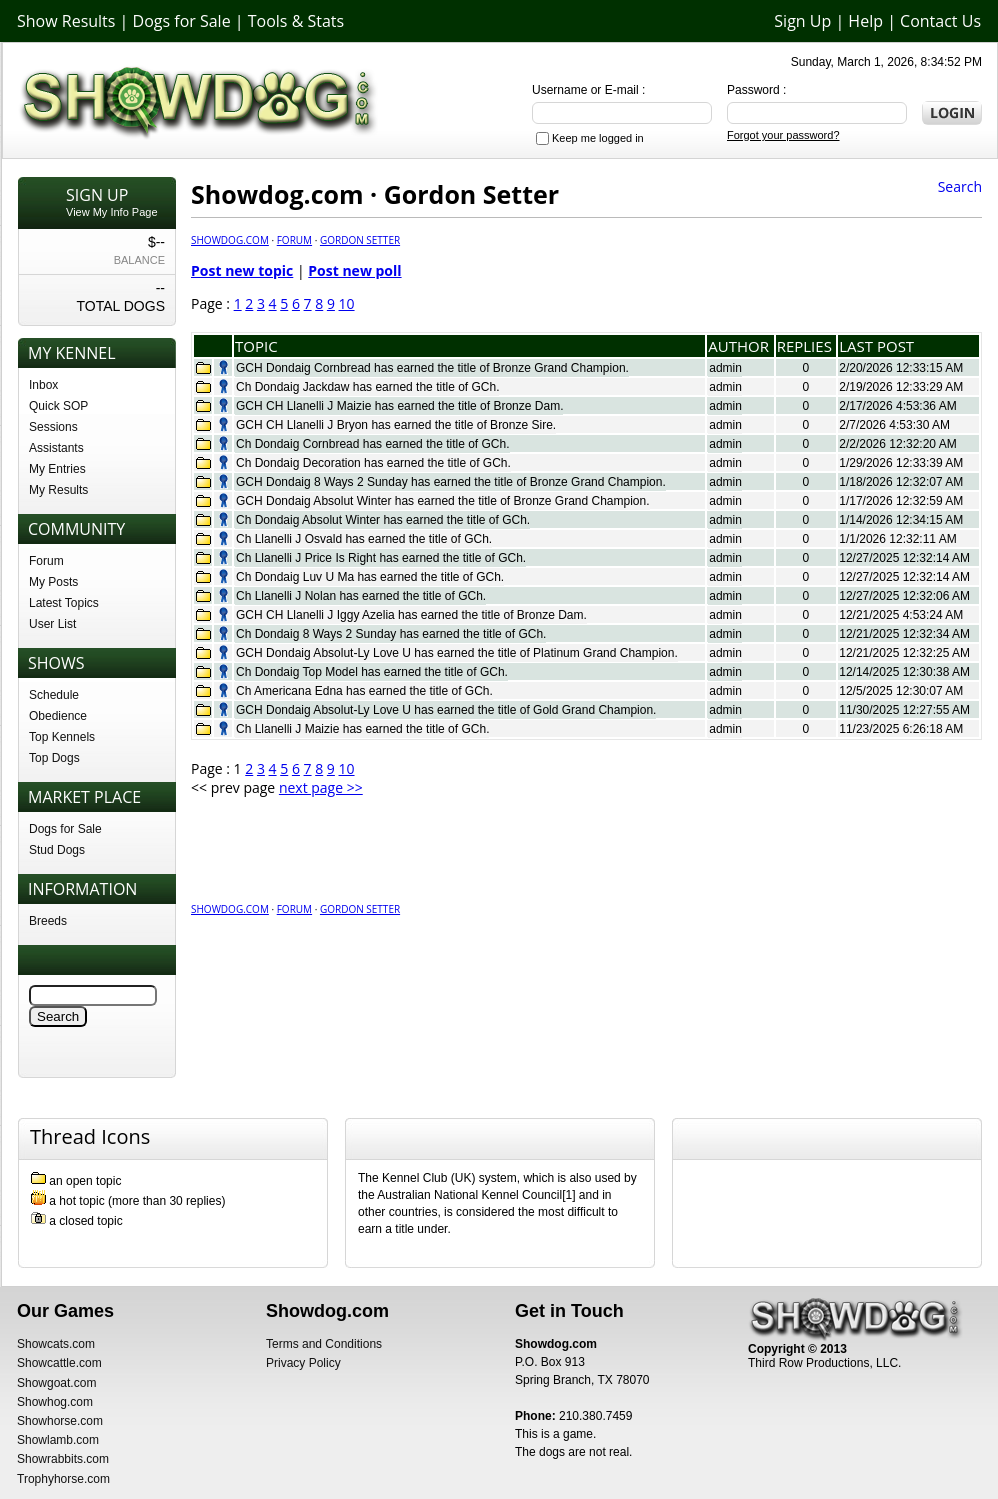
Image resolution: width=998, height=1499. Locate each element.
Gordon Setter (360, 240)
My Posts (53, 582)
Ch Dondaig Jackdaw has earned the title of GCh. (367, 387)
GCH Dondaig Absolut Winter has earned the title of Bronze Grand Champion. (443, 501)
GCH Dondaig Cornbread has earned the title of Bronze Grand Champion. (432, 368)
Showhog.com (55, 1402)
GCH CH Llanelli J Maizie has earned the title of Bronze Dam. (399, 406)
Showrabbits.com (63, 1459)
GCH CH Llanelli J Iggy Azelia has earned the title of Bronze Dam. (411, 615)
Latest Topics (64, 603)
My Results (58, 490)
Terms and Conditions (324, 1344)
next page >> (321, 787)
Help (865, 21)
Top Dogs (54, 758)
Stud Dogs (57, 850)
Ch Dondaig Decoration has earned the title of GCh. (373, 463)
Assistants (56, 448)
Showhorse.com (60, 1421)
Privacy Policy (303, 1363)
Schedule (54, 695)
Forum (46, 561)
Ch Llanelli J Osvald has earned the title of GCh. (364, 539)
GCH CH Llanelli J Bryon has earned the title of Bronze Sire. (396, 425)
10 (347, 303)
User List (52, 624)
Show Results (66, 21)
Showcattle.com (59, 1363)
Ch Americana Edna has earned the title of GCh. (364, 691)
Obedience (58, 716)
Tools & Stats (296, 21)
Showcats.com (56, 1344)
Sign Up (802, 21)
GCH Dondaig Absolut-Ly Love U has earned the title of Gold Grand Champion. (446, 710)
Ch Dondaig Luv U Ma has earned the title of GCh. (370, 577)
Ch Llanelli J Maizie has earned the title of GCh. (362, 729)
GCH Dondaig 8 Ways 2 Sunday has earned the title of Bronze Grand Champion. (451, 482)
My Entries (57, 469)
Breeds (48, 921)
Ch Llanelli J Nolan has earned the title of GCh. (361, 596)
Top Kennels (62, 737)
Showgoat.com (56, 1383)
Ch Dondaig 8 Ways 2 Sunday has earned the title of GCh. (391, 634)
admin (725, 368)
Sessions (53, 427)
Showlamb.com (58, 1440)
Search (960, 186)
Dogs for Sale (182, 21)
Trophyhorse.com (63, 1479)
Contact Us (940, 21)
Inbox (43, 385)
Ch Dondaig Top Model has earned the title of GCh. (372, 672)
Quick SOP (58, 406)
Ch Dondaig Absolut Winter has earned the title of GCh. (383, 520)
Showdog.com (230, 240)
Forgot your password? (783, 135)
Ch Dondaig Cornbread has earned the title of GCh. (373, 444)
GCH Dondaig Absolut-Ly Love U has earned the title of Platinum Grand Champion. (457, 653)
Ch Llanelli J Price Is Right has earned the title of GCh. (381, 558)
